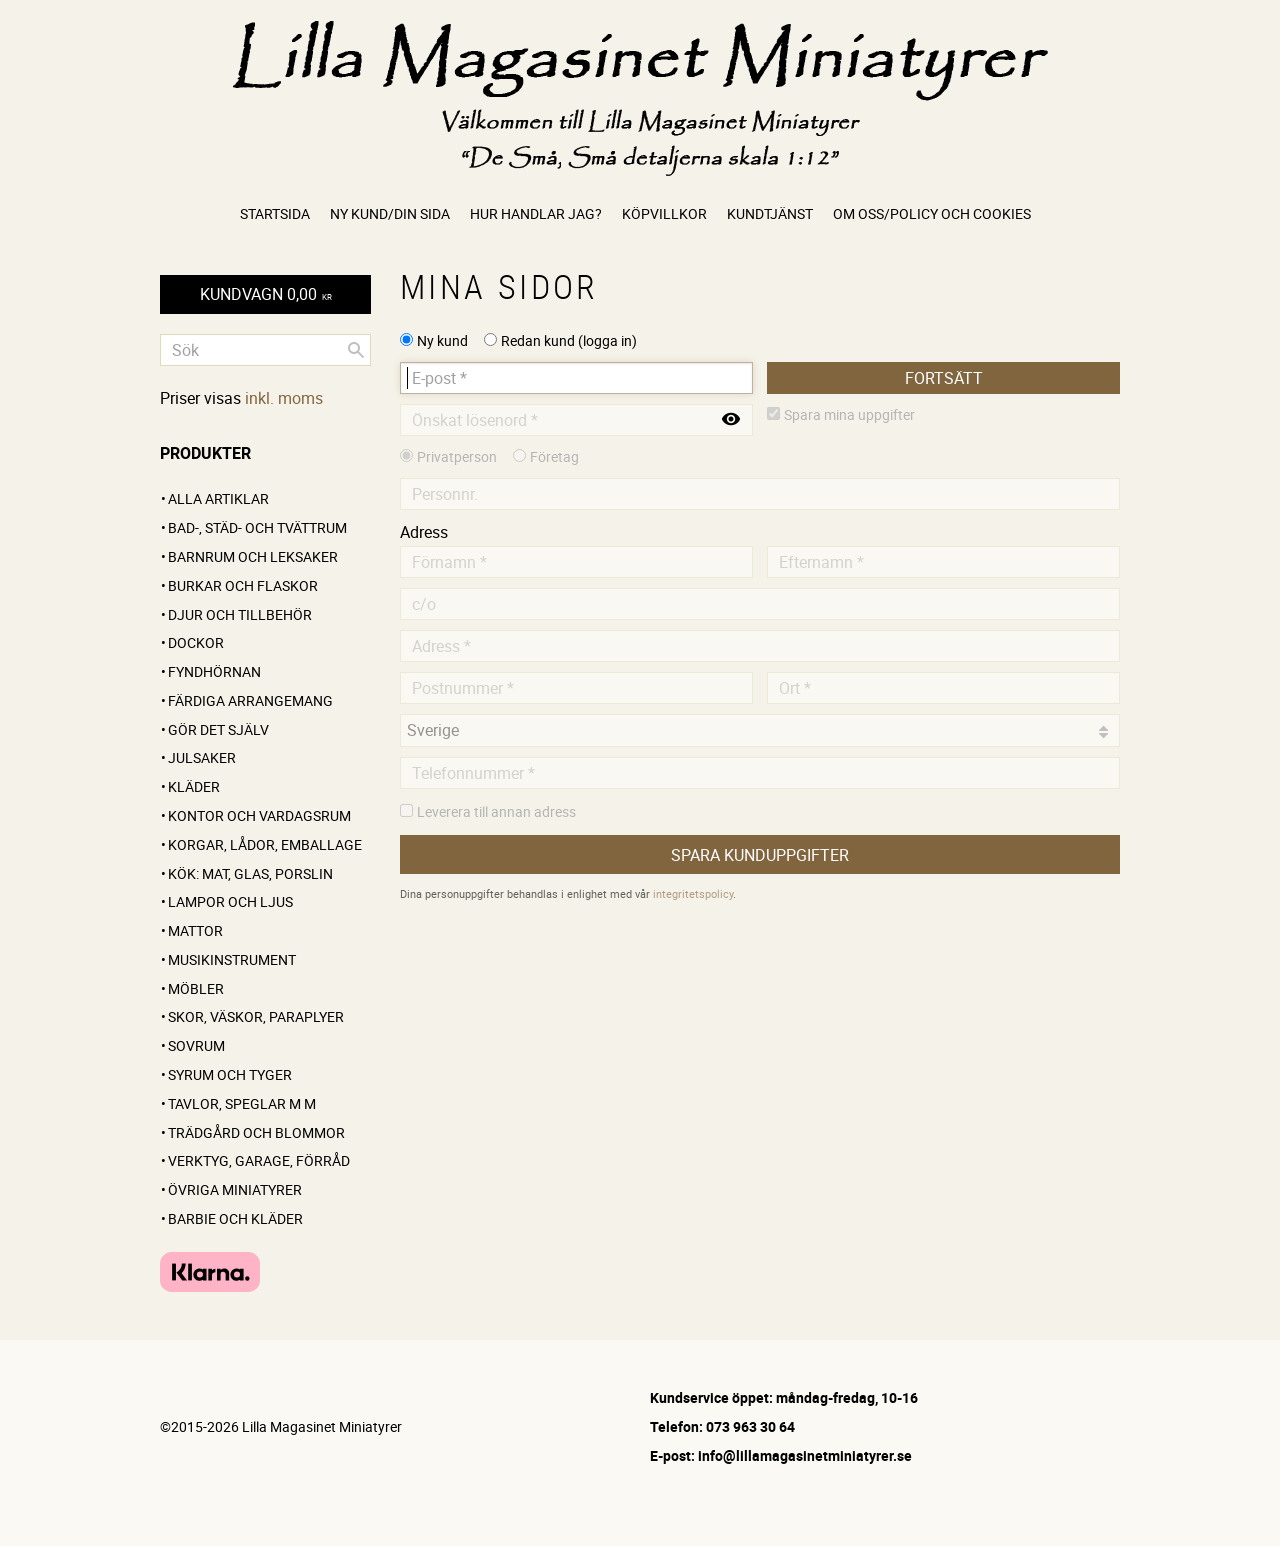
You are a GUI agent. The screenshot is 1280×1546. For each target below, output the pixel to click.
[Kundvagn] (265, 294)
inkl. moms (284, 398)
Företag (554, 456)
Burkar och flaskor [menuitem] (243, 585)
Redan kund (569, 340)
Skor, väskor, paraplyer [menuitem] (256, 1016)
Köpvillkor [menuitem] (664, 213)
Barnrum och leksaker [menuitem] (253, 556)
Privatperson (457, 456)
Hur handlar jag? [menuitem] (536, 213)
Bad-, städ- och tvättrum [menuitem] (257, 527)
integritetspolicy (693, 893)
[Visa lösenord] (731, 420)
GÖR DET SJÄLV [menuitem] (218, 729)
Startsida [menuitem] (275, 213)
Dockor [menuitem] (196, 642)
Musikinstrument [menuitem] (232, 959)
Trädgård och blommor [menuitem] (256, 1132)
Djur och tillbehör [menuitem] (240, 614)
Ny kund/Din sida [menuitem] (390, 213)
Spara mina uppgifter (849, 414)
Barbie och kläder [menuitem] (235, 1218)
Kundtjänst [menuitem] (770, 213)
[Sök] (356, 350)
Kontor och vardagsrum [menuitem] (259, 815)
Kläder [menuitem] (194, 786)
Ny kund (442, 340)
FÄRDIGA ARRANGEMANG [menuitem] (250, 700)
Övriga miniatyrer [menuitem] (235, 1189)
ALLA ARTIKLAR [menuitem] (218, 498)
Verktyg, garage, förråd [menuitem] (259, 1160)
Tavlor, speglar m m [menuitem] (242, 1103)
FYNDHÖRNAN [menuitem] (214, 671)
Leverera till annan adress (496, 811)
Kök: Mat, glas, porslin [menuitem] (250, 873)
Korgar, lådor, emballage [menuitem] (265, 844)
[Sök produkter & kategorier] (265, 350)
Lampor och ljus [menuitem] (230, 901)
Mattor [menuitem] (195, 930)
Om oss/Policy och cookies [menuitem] (932, 213)
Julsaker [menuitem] (202, 757)
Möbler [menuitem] (196, 988)
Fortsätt (944, 378)
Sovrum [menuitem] (196, 1045)
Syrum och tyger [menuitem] (230, 1074)
